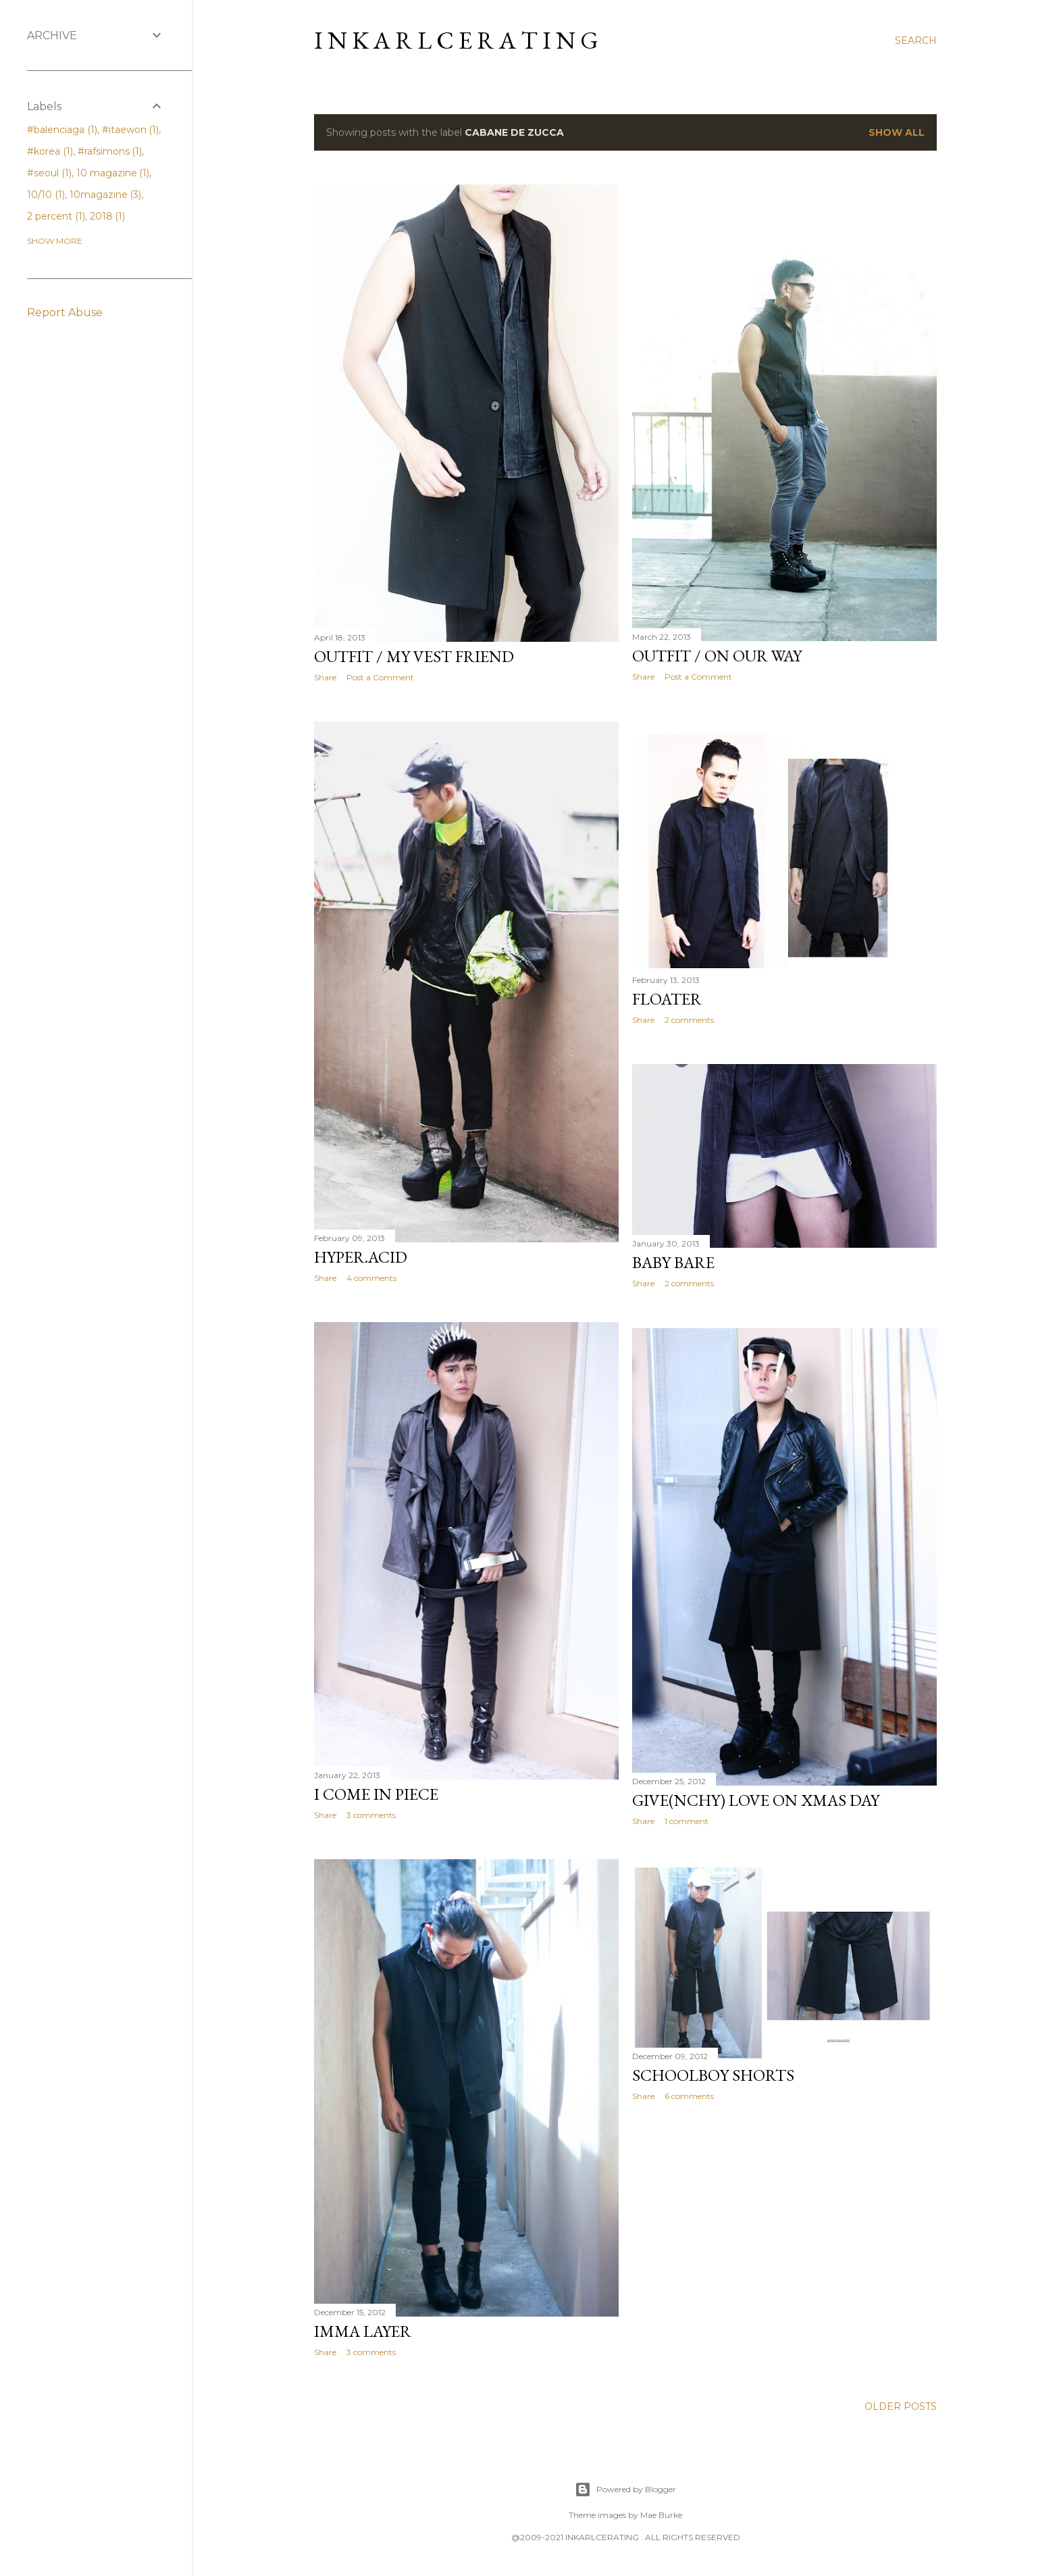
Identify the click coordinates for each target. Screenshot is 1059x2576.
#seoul (49, 173)
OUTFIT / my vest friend (414, 656)
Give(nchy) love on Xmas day (755, 1800)
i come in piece (376, 1794)
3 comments (371, 1815)
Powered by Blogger (625, 2489)
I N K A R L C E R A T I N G (456, 40)
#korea (50, 151)
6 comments (689, 2096)
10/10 (46, 194)
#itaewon (130, 130)
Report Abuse (65, 312)
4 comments (371, 1278)
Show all (897, 132)
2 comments (689, 1020)
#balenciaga (62, 130)
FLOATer (667, 998)
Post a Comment (380, 677)
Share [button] (325, 677)
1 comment (686, 1821)
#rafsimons (110, 151)
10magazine (106, 194)
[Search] (916, 40)
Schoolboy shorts (713, 2075)
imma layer (362, 2331)
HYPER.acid (360, 1256)
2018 (108, 216)
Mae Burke (661, 2515)
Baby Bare (673, 1262)
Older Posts (900, 2406)
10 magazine (113, 173)
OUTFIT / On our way (717, 655)
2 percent (56, 216)
